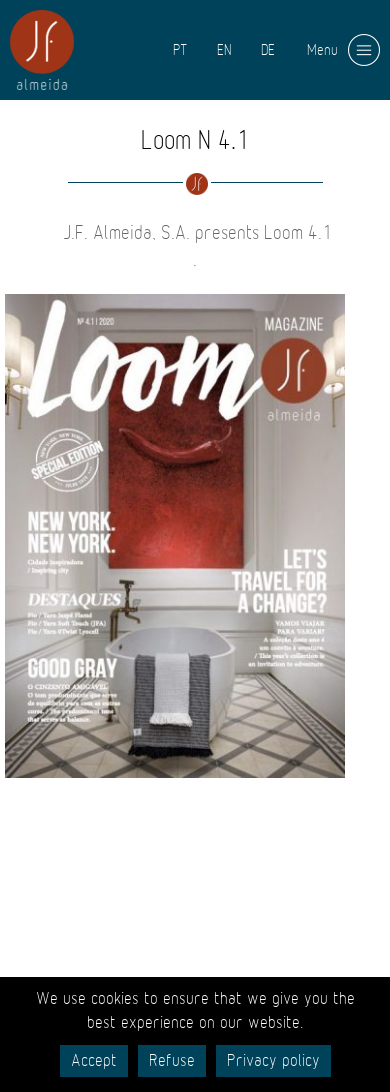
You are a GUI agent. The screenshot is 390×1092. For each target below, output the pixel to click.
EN (224, 50)
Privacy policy (273, 1061)
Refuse (172, 1061)
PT (180, 50)
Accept (94, 1061)
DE (268, 50)
